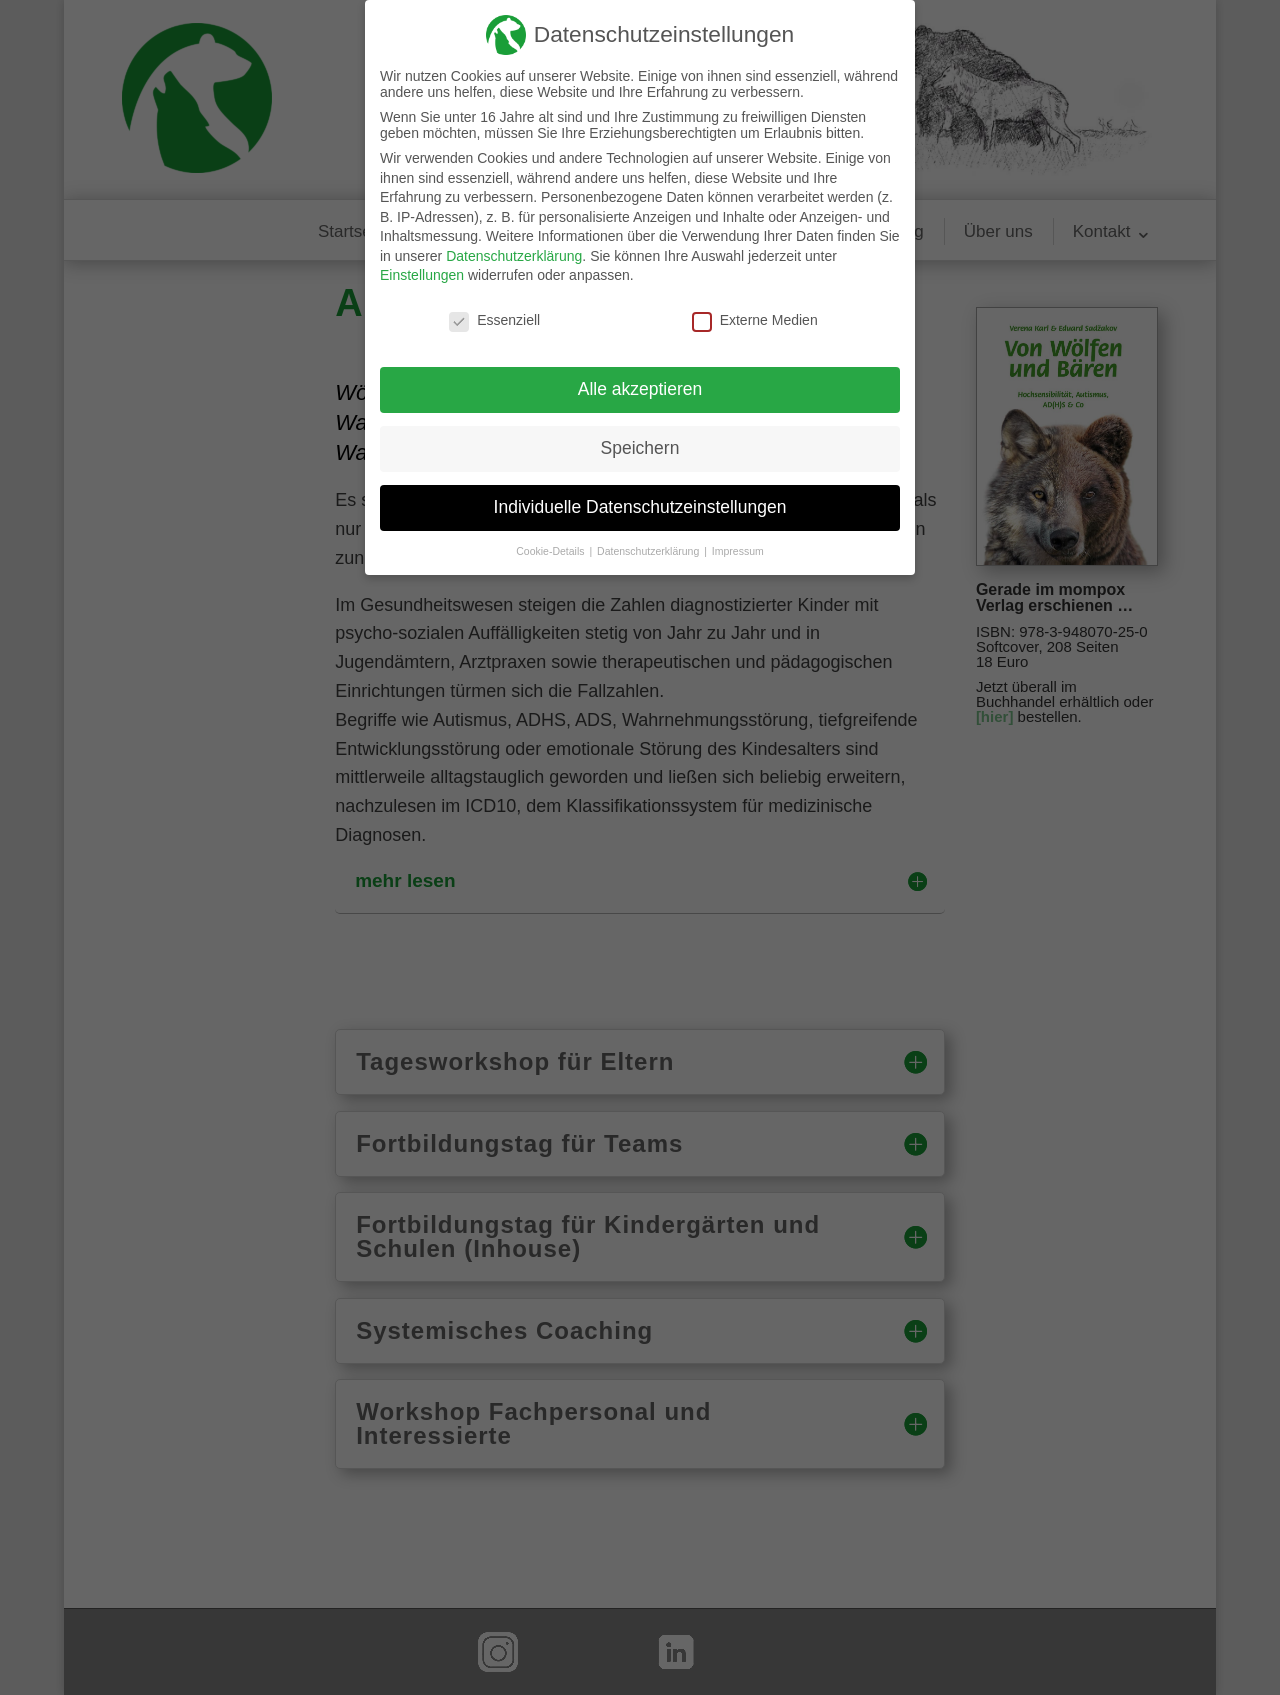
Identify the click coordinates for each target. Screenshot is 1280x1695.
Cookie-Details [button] (551, 551)
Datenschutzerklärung (514, 256)
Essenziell (494, 320)
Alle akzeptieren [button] (640, 389)
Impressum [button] (738, 551)
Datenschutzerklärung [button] (649, 551)
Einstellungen (422, 275)
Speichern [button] (640, 448)
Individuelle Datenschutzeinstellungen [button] (640, 507)
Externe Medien (755, 320)
